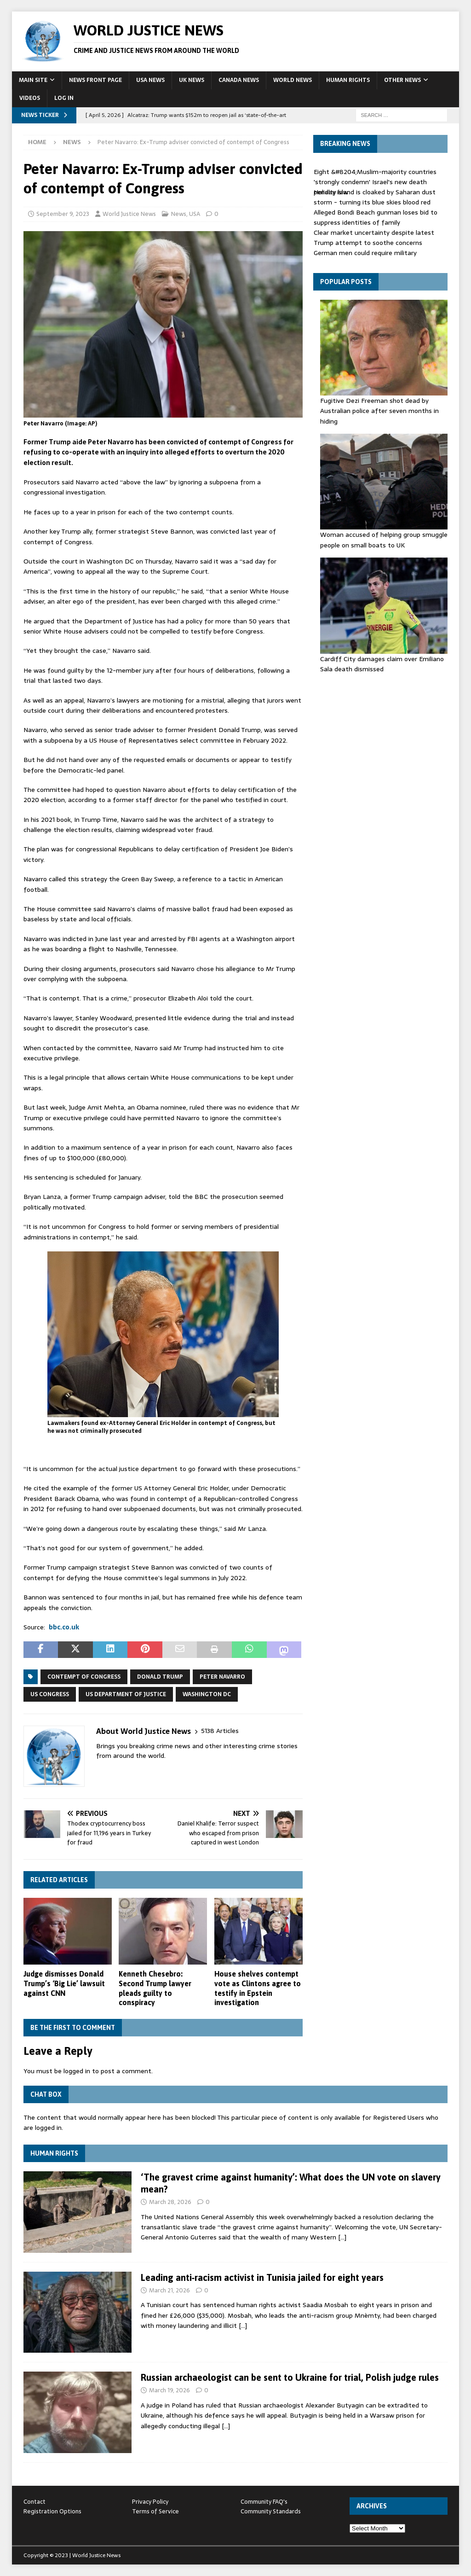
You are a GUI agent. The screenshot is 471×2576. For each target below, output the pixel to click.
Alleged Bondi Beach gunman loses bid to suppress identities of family (375, 217)
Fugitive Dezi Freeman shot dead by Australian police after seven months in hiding (379, 410)
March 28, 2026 (170, 2202)
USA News (150, 80)
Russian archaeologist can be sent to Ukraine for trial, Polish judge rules (290, 2377)
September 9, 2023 (62, 214)
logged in (76, 2071)
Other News (402, 80)
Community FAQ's (264, 2501)
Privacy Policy (150, 2501)
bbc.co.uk (64, 1627)
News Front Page (95, 80)
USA (194, 214)
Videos (29, 98)
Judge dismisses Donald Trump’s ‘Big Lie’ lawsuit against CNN (64, 1983)
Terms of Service (155, 2511)
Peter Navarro (222, 1676)
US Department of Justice (126, 1694)
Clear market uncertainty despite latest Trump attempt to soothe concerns (374, 237)
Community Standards (271, 2511)
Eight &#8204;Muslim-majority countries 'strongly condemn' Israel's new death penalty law (375, 182)
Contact (34, 2501)
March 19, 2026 (169, 2390)
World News (292, 80)
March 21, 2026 (169, 2290)
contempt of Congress (84, 1676)
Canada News (238, 80)
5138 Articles (220, 1731)
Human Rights (348, 80)
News (178, 214)
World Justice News (129, 214)
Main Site (33, 80)
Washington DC (207, 1694)
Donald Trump (160, 1676)
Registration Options (52, 2511)
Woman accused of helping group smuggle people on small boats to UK (384, 539)
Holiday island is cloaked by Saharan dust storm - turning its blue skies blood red (375, 197)
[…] (342, 2237)
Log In (64, 98)
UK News (191, 80)
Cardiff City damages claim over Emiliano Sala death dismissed (382, 664)
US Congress (49, 1694)
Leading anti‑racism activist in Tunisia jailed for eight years (262, 2277)
